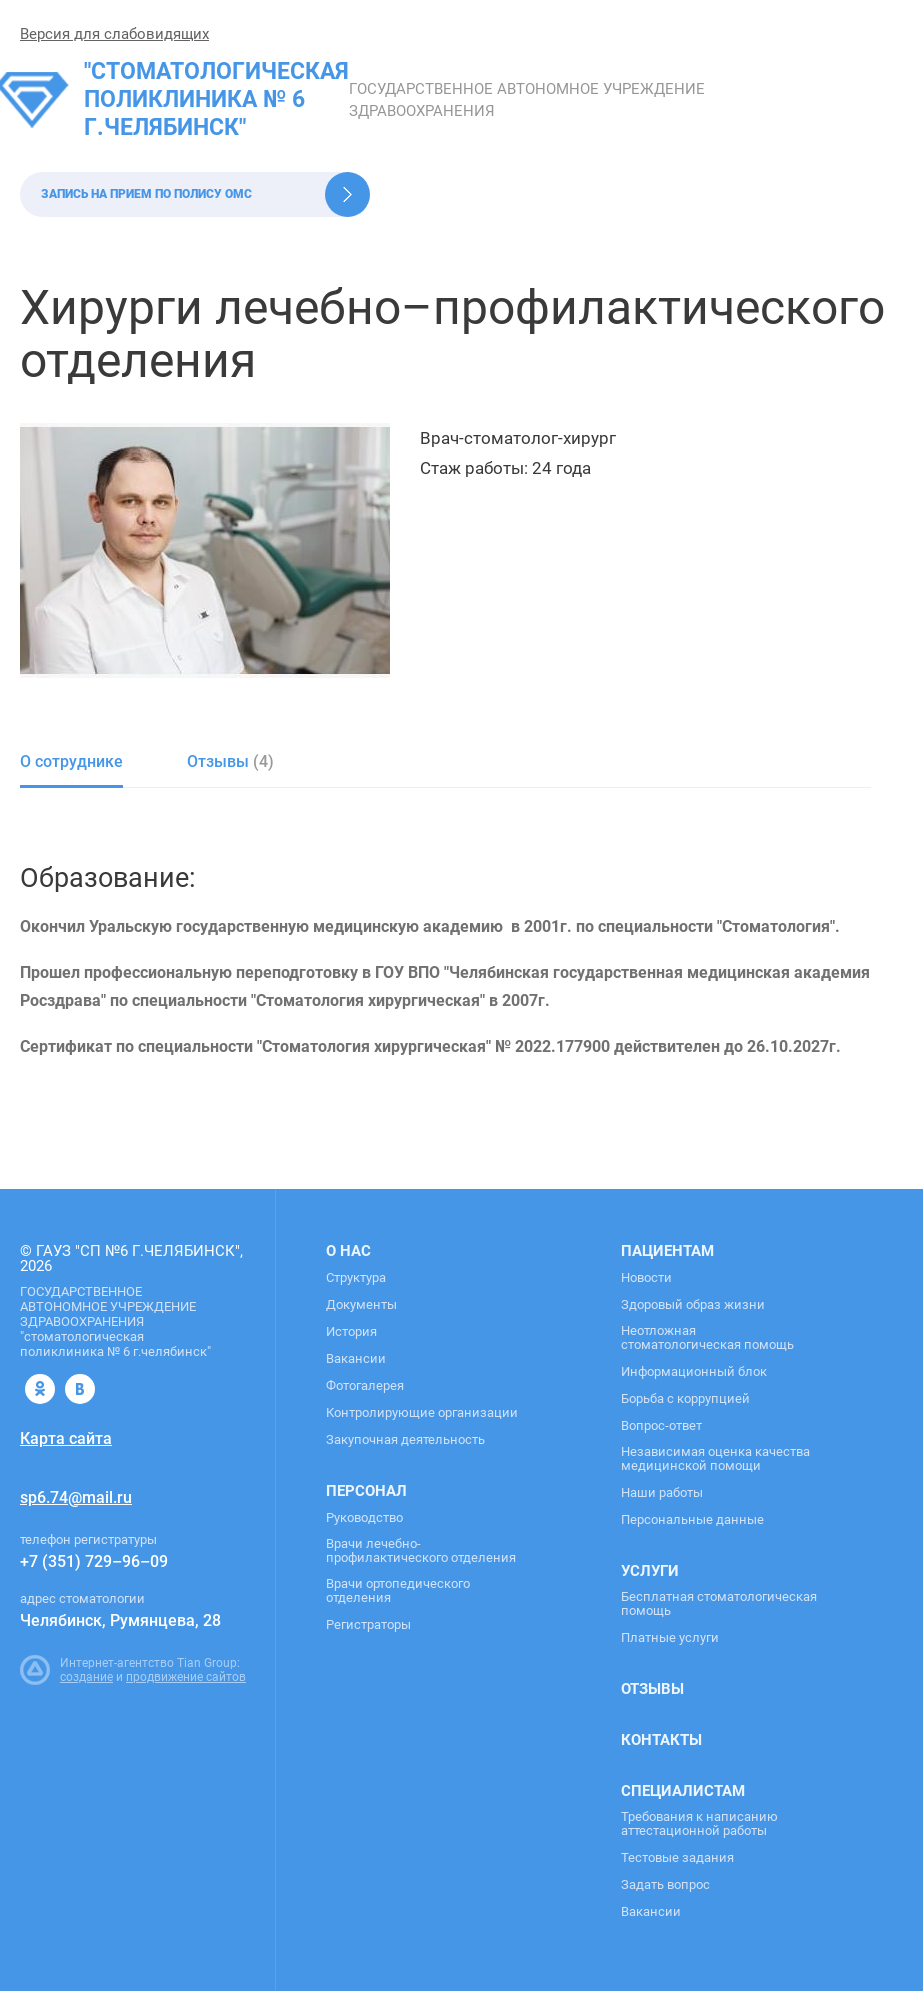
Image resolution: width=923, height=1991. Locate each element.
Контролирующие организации (422, 1413)
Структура (356, 1278)
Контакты (661, 1740)
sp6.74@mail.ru (76, 1497)
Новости (646, 1278)
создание (86, 1677)
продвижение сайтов (186, 1677)
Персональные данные (692, 1520)
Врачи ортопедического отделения (398, 1591)
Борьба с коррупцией (685, 1399)
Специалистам (683, 1791)
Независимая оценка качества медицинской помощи (715, 1459)
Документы (361, 1305)
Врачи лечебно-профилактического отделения (421, 1551)
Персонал (366, 1491)
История (351, 1332)
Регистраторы (368, 1625)
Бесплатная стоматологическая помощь (719, 1604)
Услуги (650, 1571)
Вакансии (356, 1359)
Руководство (364, 1518)
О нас (348, 1251)
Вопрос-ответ (661, 1426)
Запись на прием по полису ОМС (146, 194)
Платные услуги (670, 1638)
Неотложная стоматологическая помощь (707, 1338)
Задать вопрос (665, 1885)
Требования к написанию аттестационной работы (699, 1824)
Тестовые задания (677, 1858)
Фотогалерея (365, 1386)
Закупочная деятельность (405, 1440)
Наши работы (662, 1493)
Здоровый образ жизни (693, 1305)
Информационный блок (694, 1372)
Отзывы (652, 1689)
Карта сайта (66, 1438)
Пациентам (667, 1251)
